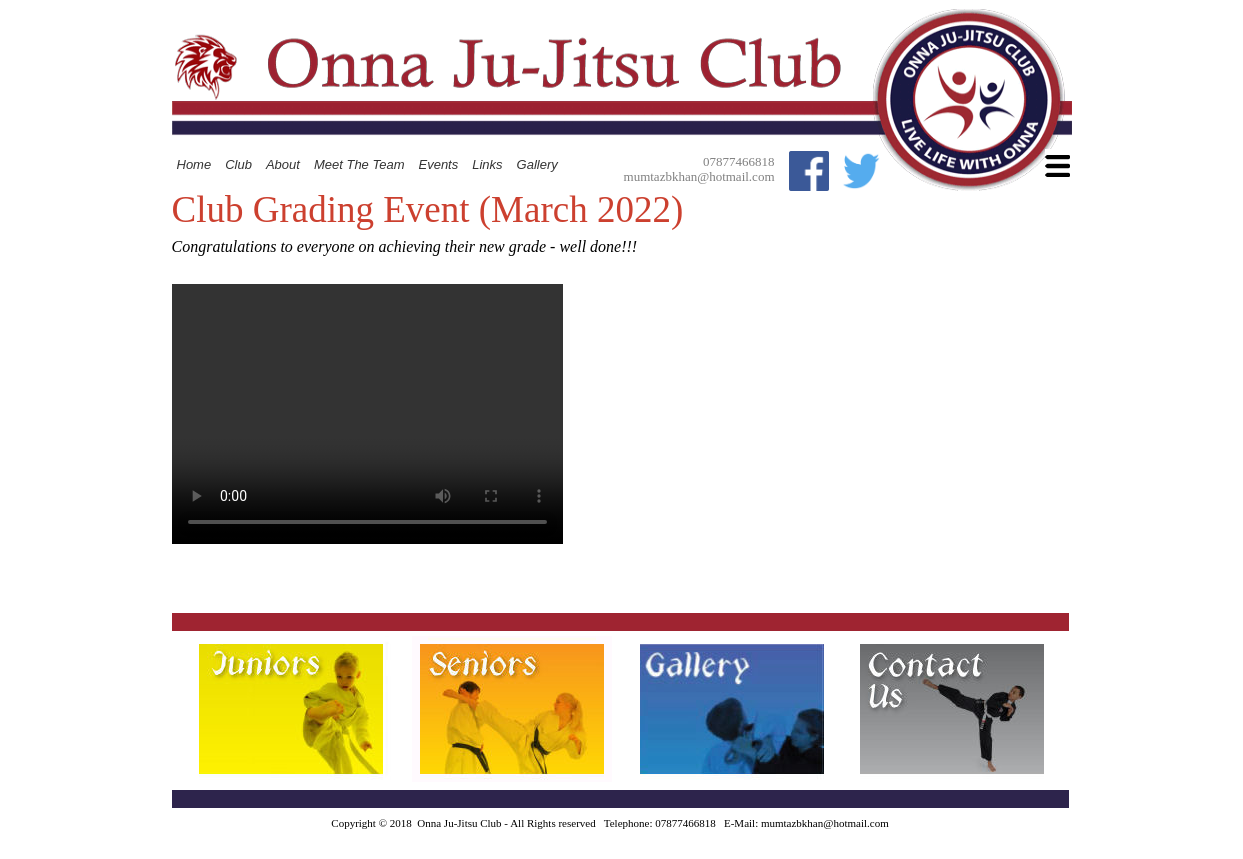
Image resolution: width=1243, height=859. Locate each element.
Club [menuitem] (238, 164)
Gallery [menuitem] (537, 164)
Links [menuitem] (487, 164)
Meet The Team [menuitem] (359, 164)
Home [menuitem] (194, 164)
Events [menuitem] (438, 164)
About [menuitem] (283, 164)
